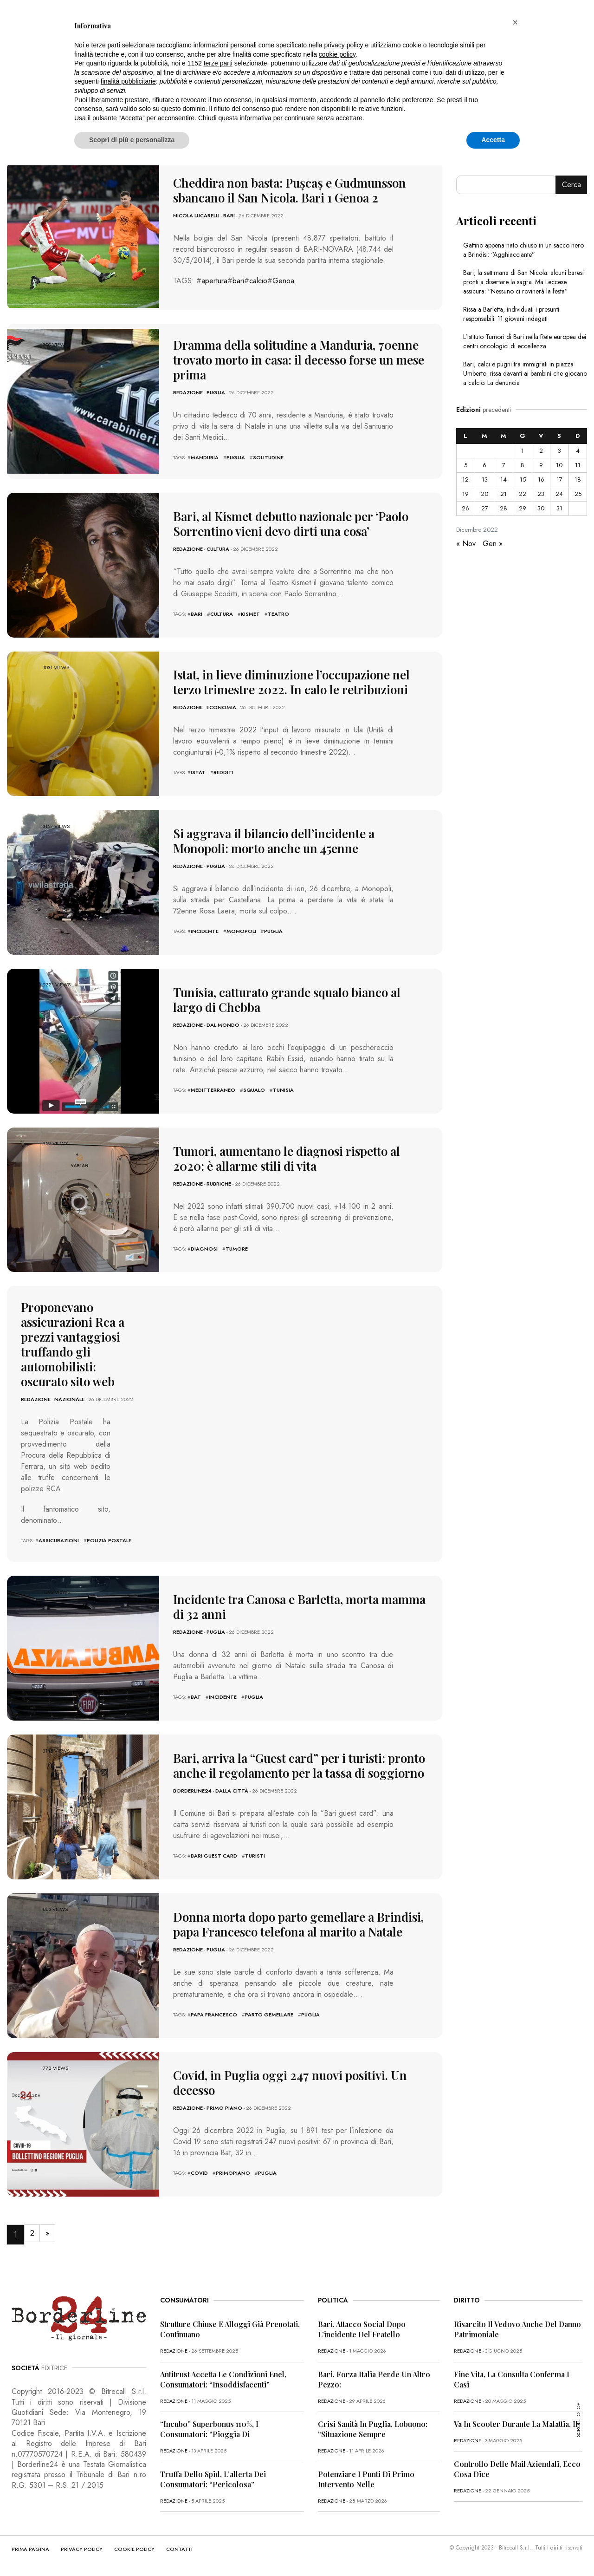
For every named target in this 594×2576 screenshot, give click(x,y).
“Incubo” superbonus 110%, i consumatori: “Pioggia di (209, 2429)
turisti (255, 1855)
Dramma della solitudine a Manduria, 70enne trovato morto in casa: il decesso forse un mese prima (298, 360)
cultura (221, 614)
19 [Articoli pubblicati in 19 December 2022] (465, 493)
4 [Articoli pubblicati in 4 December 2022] (578, 450)
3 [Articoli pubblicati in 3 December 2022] (559, 450)
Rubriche (219, 1183)
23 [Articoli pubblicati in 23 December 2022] (540, 493)
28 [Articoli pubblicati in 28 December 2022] (503, 508)
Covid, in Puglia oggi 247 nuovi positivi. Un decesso (290, 2082)
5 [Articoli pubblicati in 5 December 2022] (465, 465)
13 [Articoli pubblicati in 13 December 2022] (485, 479)
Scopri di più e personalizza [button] (131, 139)
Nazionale (69, 1399)
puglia (235, 457)
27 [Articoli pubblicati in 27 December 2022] (484, 508)
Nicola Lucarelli (196, 215)
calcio (258, 280)
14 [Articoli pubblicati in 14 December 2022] (503, 479)
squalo (254, 1090)
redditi (223, 772)
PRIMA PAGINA (30, 2549)
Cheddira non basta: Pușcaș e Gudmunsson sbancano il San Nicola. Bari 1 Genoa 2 (289, 190)
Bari (229, 215)
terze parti (218, 63)
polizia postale (109, 1540)
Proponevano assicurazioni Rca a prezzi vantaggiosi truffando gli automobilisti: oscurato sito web (72, 1344)
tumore (237, 1248)
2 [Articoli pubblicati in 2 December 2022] (541, 450)
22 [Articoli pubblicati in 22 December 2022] (522, 493)
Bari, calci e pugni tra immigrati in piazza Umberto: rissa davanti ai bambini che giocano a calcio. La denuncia (525, 373)
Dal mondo (223, 1025)
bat (196, 1697)
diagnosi (204, 1248)
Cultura (218, 549)
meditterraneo (213, 1090)
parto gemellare (269, 2014)
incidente (205, 931)
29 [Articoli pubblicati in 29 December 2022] (522, 508)
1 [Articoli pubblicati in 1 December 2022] (522, 450)
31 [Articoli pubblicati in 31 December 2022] (559, 508)
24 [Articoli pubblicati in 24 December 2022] (559, 493)
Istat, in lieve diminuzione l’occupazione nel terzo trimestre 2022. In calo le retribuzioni (291, 682)
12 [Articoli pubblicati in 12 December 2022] (465, 479)
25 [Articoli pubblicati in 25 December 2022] (578, 493)
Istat (198, 772)
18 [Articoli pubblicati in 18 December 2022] (578, 479)
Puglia (216, 392)
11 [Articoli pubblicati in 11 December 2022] (578, 465)
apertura (214, 280)
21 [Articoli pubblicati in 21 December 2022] (503, 493)
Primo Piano (224, 2108)
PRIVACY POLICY (82, 2549)
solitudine (268, 457)
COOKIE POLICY (134, 2549)
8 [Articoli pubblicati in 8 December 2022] (522, 465)
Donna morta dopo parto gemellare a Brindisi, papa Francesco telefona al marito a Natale (298, 1924)
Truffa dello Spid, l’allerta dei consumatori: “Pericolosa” (213, 2479)
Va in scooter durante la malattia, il (516, 2424)
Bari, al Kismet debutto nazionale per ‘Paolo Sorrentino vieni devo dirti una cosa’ (290, 523)
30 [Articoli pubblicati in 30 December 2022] (540, 508)
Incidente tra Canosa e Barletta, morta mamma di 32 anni (299, 1606)
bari (238, 280)
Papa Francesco (214, 2014)
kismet (250, 614)
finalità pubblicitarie (128, 81)
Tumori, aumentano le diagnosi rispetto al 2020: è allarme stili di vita (286, 1158)
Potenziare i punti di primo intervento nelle (366, 2479)
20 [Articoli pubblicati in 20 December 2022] (484, 493)
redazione (188, 392)
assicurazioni (59, 1540)
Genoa (283, 280)
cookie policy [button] (337, 54)
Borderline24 (192, 1790)
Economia (221, 707)
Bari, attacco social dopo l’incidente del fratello (362, 2329)
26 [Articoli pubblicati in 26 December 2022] (465, 508)
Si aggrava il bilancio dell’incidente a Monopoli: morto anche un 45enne (273, 840)
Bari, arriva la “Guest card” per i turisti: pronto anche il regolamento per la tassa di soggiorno (299, 1765)
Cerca (571, 184)
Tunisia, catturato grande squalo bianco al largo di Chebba (286, 999)
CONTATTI (179, 2549)
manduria (205, 457)
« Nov (466, 543)
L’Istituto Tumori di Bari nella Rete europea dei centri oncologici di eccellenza (524, 341)
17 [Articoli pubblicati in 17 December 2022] (559, 479)
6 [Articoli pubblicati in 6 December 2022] (484, 465)
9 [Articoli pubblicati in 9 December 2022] (541, 465)
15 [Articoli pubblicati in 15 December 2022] (523, 479)
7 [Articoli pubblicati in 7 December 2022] (503, 465)
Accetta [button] (493, 139)
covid (199, 2173)
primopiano (233, 2173)
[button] (515, 22)
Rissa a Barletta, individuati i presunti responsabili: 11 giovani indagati (511, 314)
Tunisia (283, 1090)
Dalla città (231, 1790)
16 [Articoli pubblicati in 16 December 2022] (541, 479)
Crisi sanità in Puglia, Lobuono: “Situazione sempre (372, 2429)
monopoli (241, 931)
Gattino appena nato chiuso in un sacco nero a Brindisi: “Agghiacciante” (523, 250)
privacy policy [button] (343, 45)
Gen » (493, 543)
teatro (278, 614)
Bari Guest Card (214, 1855)
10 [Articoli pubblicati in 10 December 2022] (559, 465)
